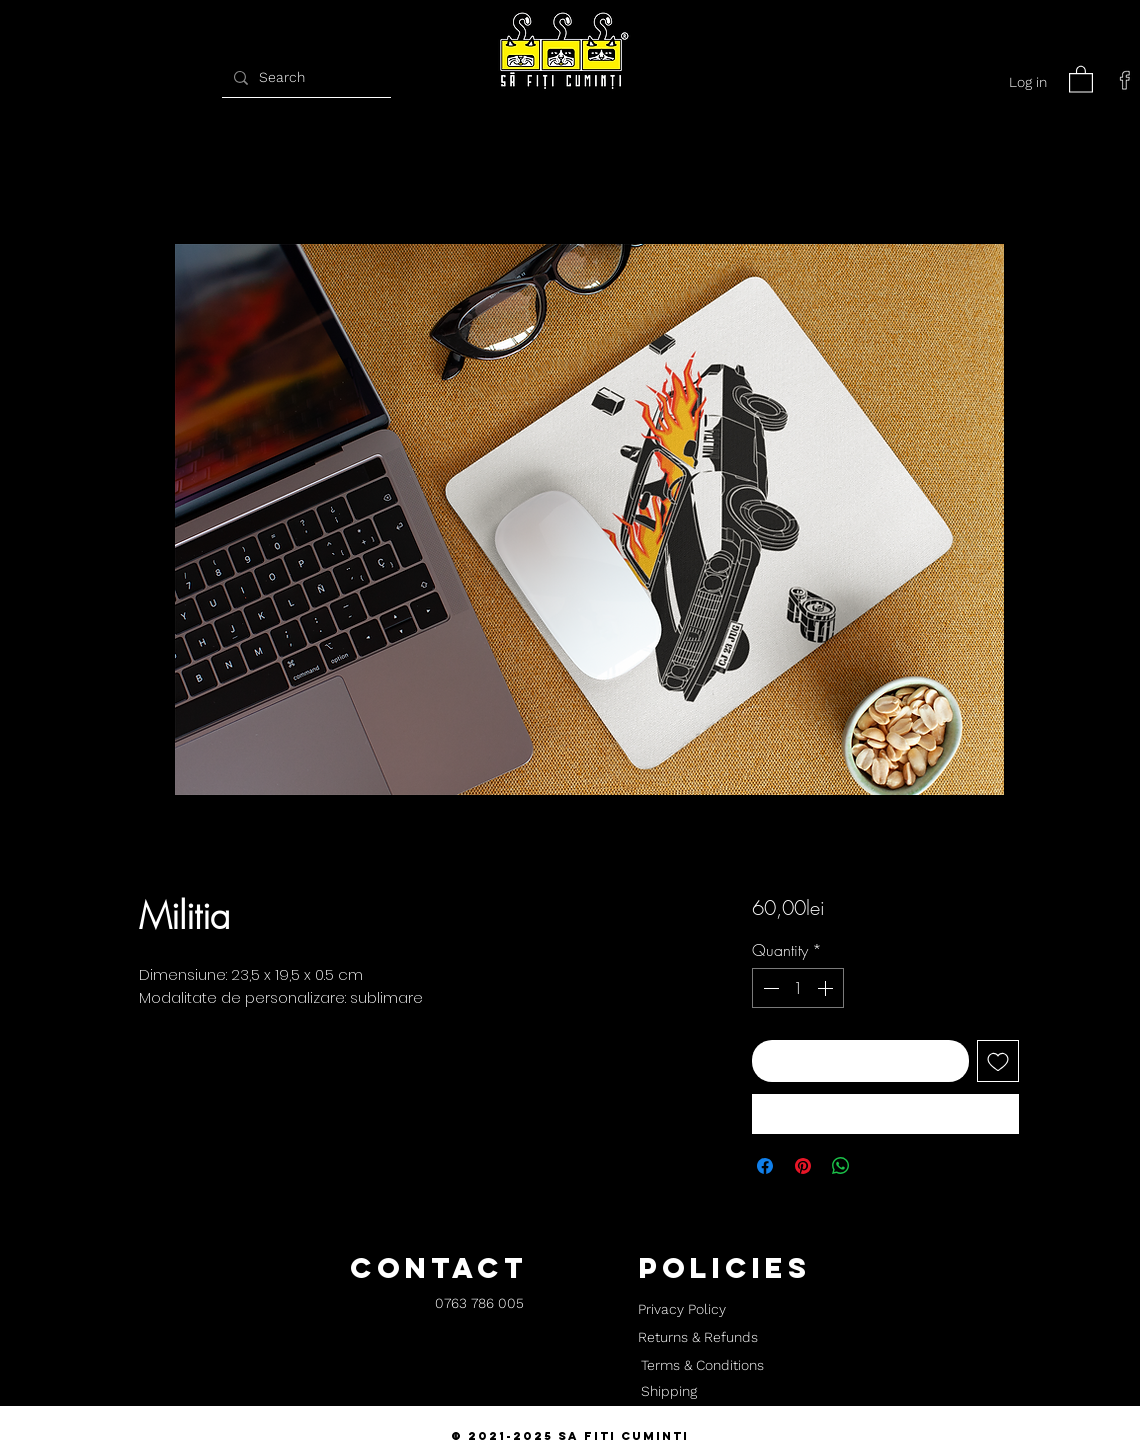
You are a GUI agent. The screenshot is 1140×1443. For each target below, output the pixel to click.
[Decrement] (769, 988)
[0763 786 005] (479, 1304)
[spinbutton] (798, 988)
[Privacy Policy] (681, 1310)
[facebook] (1125, 80)
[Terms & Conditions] (702, 1366)
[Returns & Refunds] (698, 1338)
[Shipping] (669, 1392)
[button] (1081, 78)
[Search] (304, 77)
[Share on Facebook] (765, 1166)
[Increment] (827, 988)
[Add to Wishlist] (998, 1061)
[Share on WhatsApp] (841, 1166)
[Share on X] (879, 1166)
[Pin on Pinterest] (803, 1166)
